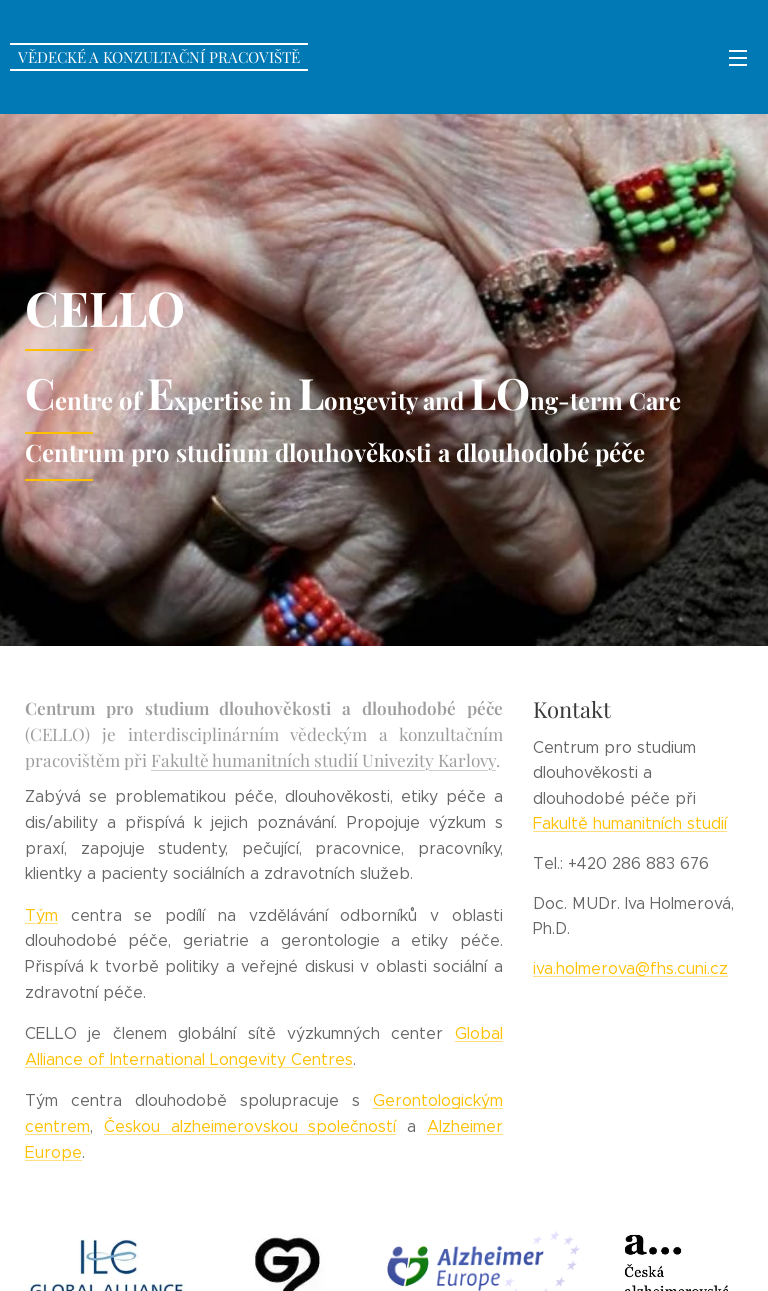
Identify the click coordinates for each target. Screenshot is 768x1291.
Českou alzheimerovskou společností (250, 1125)
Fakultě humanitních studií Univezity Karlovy (323, 758)
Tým (41, 914)
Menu (738, 58)
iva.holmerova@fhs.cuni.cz (630, 967)
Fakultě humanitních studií (630, 823)
